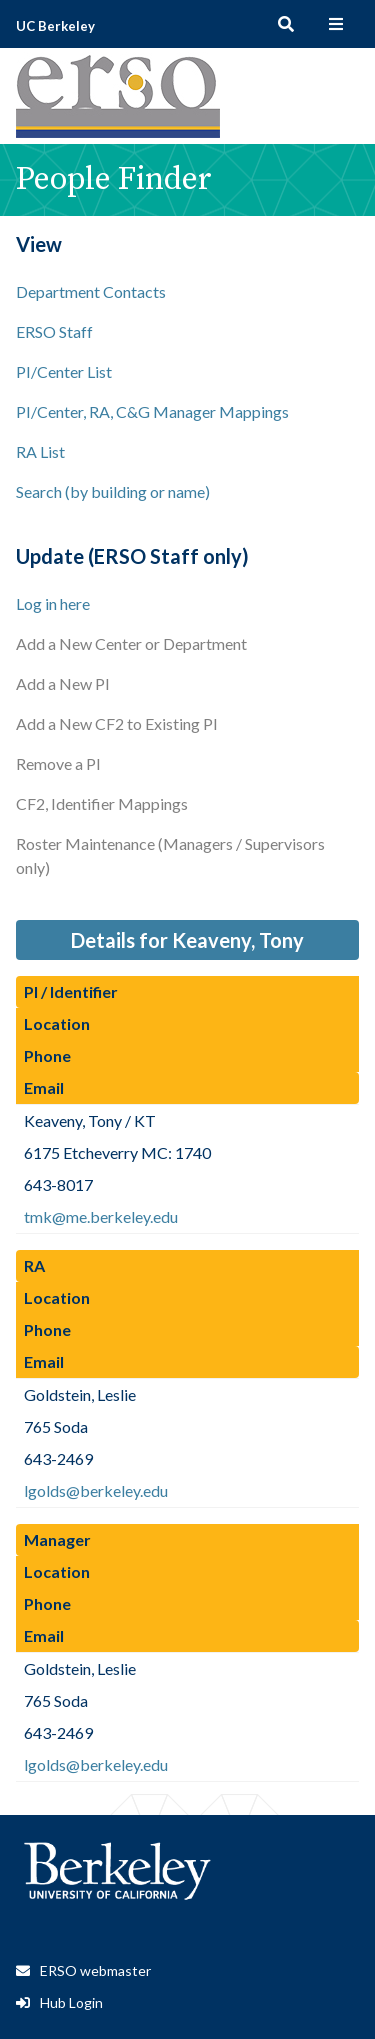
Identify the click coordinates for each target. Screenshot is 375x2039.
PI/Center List (64, 371)
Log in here (53, 603)
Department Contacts (91, 291)
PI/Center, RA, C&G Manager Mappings (152, 411)
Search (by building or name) (113, 491)
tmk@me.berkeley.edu (101, 1216)
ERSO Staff (54, 331)
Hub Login (71, 2002)
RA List (40, 451)
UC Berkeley (55, 26)
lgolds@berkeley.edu (96, 1490)
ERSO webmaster (95, 1970)
